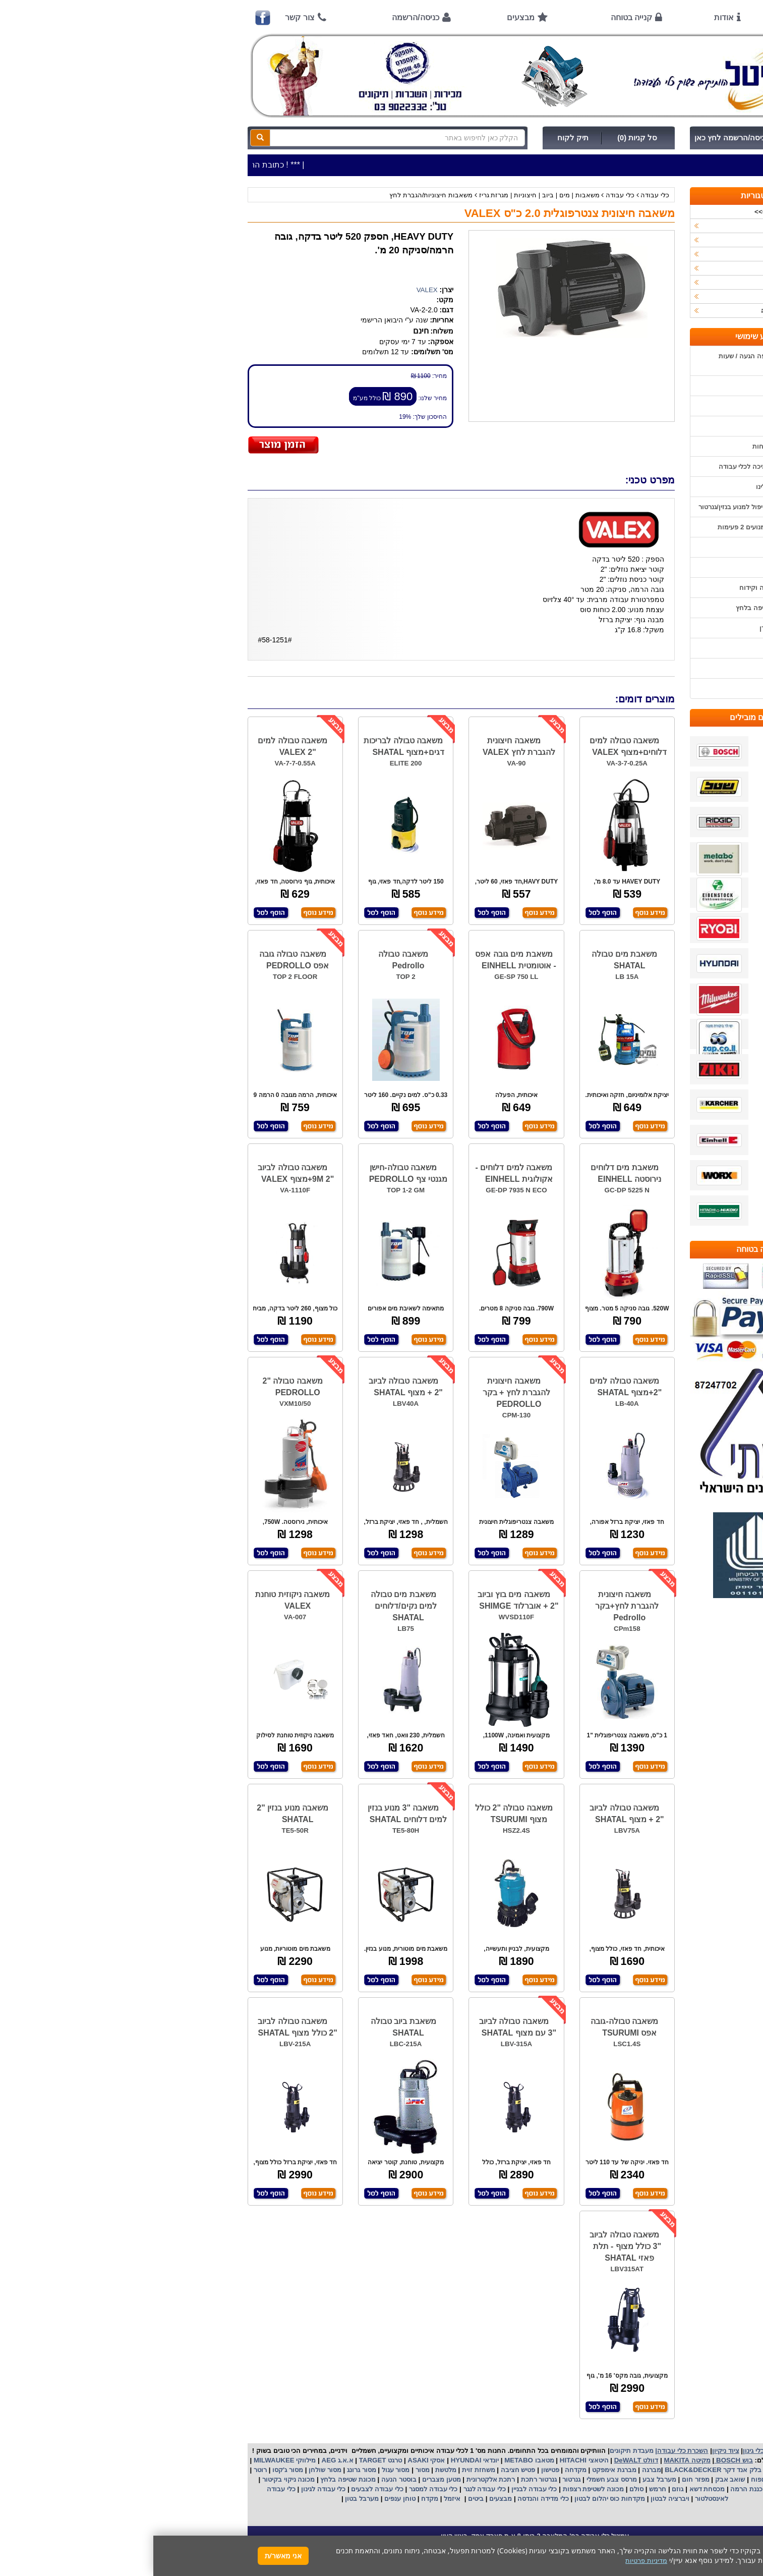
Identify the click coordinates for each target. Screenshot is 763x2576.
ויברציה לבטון (515, 2498)
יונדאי (337, 2460)
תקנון (653, 648)
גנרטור (417, 2479)
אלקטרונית (328, 2479)
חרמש (504, 2489)
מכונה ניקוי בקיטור (134, 2479)
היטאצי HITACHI (429, 2460)
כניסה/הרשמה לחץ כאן (578, 138)
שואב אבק (576, 2479)
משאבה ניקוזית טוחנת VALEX (139, 1600)
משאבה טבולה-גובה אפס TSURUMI (471, 2027)
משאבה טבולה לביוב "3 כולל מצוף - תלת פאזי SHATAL (472, 2246)
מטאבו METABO (375, 2460)
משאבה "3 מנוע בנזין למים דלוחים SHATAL (254, 1813)
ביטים (322, 2498)
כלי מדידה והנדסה (389, 2498)
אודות (570, 17)
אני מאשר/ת (129, 2555)
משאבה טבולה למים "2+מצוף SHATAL (472, 1387)
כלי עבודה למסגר (279, 2489)
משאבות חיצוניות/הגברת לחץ (277, 195)
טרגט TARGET (226, 2460)
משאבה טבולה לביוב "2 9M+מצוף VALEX (142, 1173)
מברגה (498, 2470)
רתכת (353, 2479)
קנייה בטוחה (478, 17)
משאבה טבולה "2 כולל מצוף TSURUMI (360, 1813)
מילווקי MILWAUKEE (130, 2460)
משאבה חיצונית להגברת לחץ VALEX (365, 746)
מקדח (276, 2498)
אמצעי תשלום (641, 386)
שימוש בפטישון (640, 547)
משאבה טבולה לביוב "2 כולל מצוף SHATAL (144, 2027)
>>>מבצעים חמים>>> (632, 211)
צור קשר (146, 17)
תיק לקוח (419, 138)
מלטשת (292, 2470)
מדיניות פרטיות (640, 668)
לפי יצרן (653, 282)
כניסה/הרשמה (262, 17)
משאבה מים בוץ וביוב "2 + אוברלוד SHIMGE (364, 1600)
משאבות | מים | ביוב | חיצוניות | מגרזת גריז (385, 195)
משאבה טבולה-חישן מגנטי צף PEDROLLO (255, 1173)
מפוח (605, 2479)
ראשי (647, 17)
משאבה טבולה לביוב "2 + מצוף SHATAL (252, 1387)
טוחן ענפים (245, 2498)
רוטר (106, 2470)
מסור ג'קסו (133, 2470)
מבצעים (367, 17)
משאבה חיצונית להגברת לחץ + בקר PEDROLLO (363, 1392)
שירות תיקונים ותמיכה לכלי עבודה (613, 466)
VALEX (273, 290)
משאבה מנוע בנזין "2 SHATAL (139, 1813)
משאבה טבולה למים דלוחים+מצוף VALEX (474, 746)
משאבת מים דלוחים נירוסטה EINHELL (472, 1173)
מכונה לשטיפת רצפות (439, 2489)
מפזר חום (541, 2479)
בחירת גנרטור (642, 567)
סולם (482, 2489)
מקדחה (422, 2470)
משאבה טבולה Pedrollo (249, 960)
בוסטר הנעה (244, 2479)
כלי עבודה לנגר (331, 2489)
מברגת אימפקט (460, 2470)
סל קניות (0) (484, 138)
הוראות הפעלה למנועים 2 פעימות (612, 527)
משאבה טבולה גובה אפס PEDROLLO (141, 960)
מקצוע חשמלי (637, 2479)
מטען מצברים (287, 2479)
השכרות (653, 268)
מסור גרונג (207, 2470)
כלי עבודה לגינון (169, 2489)
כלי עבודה (501, 195)
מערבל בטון (207, 2498)
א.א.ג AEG (183, 2460)
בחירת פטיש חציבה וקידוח (623, 587)
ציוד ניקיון (651, 240)
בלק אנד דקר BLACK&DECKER (558, 2470)
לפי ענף (654, 296)
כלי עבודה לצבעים (224, 2489)
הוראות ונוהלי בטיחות (630, 446)
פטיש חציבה (363, 2470)
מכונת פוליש (631, 2489)
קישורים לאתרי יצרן (633, 628)
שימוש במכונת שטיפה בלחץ (621, 608)
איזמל (298, 2498)
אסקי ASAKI (272, 2460)
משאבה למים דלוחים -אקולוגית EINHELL (360, 1173)
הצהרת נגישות (640, 688)
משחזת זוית (324, 2470)
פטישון (397, 2470)
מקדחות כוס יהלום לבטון (455, 2498)
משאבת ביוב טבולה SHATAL (250, 2027)
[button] (742, 2529)
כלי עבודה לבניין (379, 2489)
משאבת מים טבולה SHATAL (471, 960)
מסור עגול (241, 2470)
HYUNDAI (312, 2460)
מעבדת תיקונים (478, 2450)
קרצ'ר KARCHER (639, 2470)
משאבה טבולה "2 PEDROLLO (139, 1387)
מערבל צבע (504, 2479)
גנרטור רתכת (384, 2479)
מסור (269, 2470)
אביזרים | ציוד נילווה (636, 310)
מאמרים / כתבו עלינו (632, 486)
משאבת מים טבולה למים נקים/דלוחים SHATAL (250, 1606)
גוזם (524, 2489)
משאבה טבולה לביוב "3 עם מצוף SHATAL (364, 2027)
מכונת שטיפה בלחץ (193, 2479)
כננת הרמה (592, 2489)
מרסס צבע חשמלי (457, 2479)
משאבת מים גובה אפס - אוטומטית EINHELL (362, 960)
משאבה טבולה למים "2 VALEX (139, 746)
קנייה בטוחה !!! (639, 426)
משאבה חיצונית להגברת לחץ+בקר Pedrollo (473, 1606)
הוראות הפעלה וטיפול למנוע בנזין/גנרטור (603, 507)
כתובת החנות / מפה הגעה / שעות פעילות (613, 360)
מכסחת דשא (552, 2489)
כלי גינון (654, 254)
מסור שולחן (170, 2470)
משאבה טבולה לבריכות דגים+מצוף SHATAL (250, 746)
